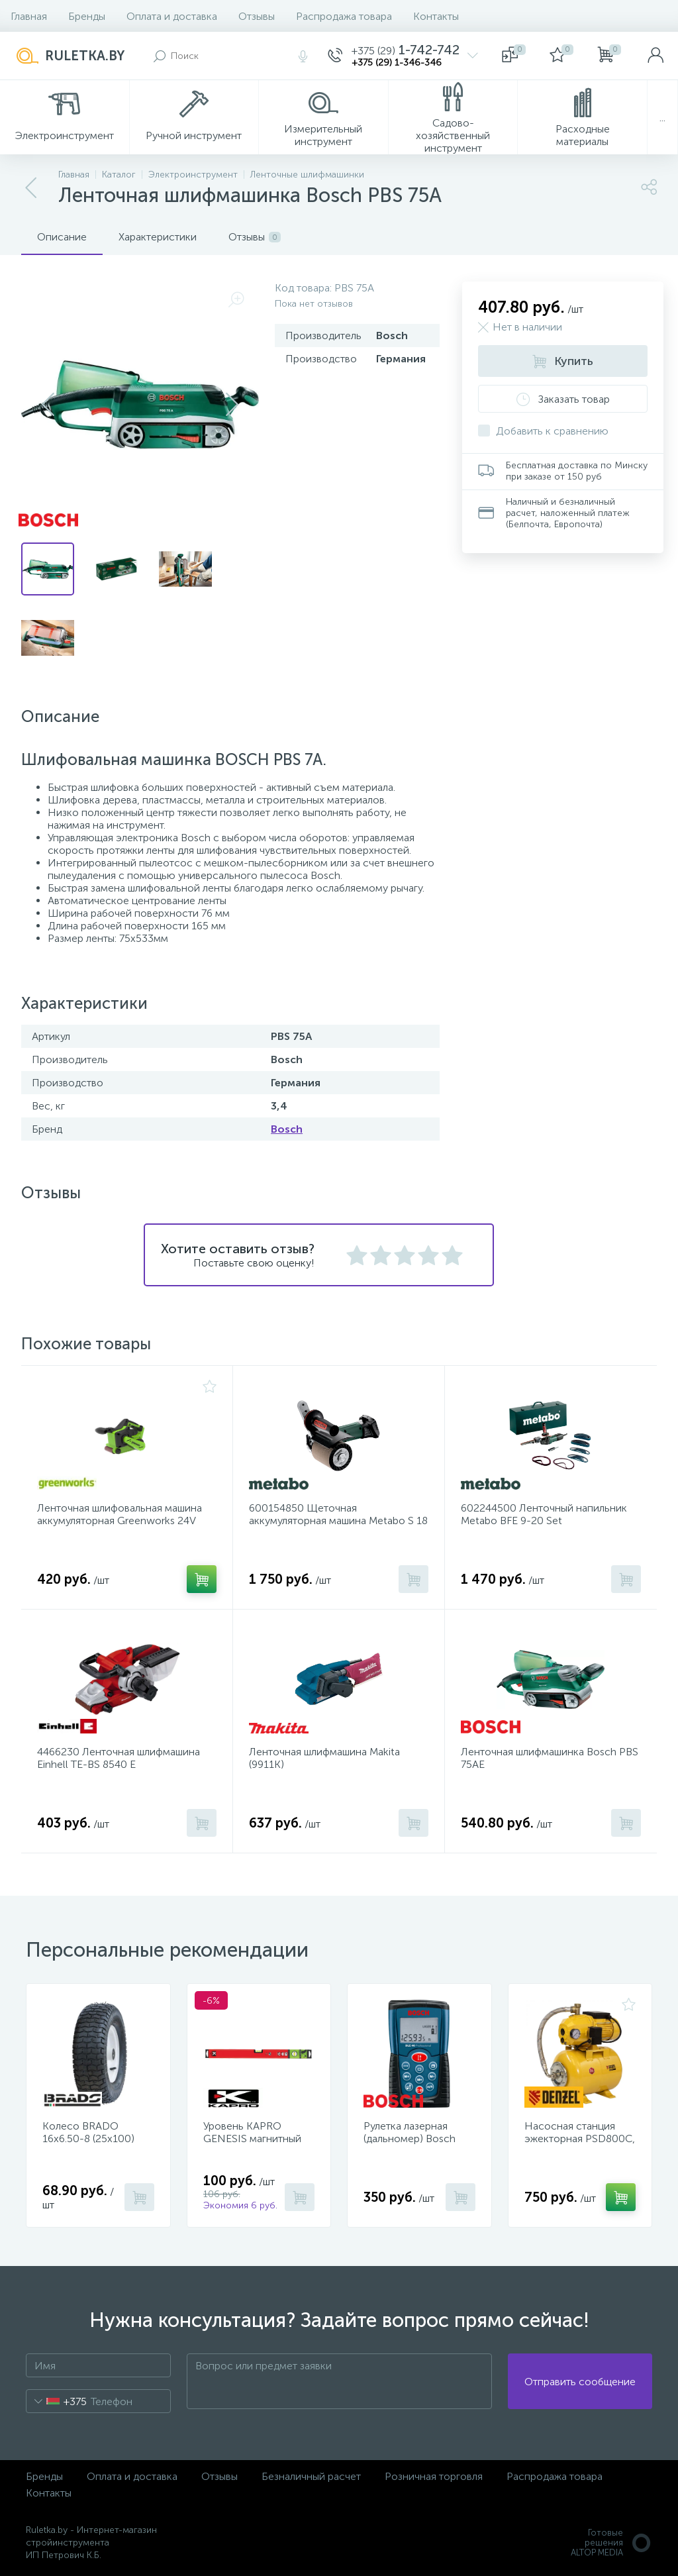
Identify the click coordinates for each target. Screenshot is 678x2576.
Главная (29, 16)
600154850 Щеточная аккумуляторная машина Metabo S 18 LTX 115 (338, 1520)
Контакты (436, 16)
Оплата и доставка (171, 16)
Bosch (287, 1129)
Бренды (86, 16)
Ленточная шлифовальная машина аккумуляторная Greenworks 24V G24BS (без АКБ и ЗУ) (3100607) (119, 1520)
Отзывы (256, 16)
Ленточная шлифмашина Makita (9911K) (324, 1758)
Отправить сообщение (580, 2381)
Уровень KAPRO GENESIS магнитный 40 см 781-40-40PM (252, 2138)
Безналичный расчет (311, 2476)
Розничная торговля (434, 2476)
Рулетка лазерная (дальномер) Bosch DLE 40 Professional (411, 2138)
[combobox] (56, 2401)
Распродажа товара (344, 16)
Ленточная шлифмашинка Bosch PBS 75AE (549, 1758)
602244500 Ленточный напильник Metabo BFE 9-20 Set (544, 1514)
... (662, 117)
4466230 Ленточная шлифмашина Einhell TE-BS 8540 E (118, 1758)
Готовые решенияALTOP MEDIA (611, 2542)
